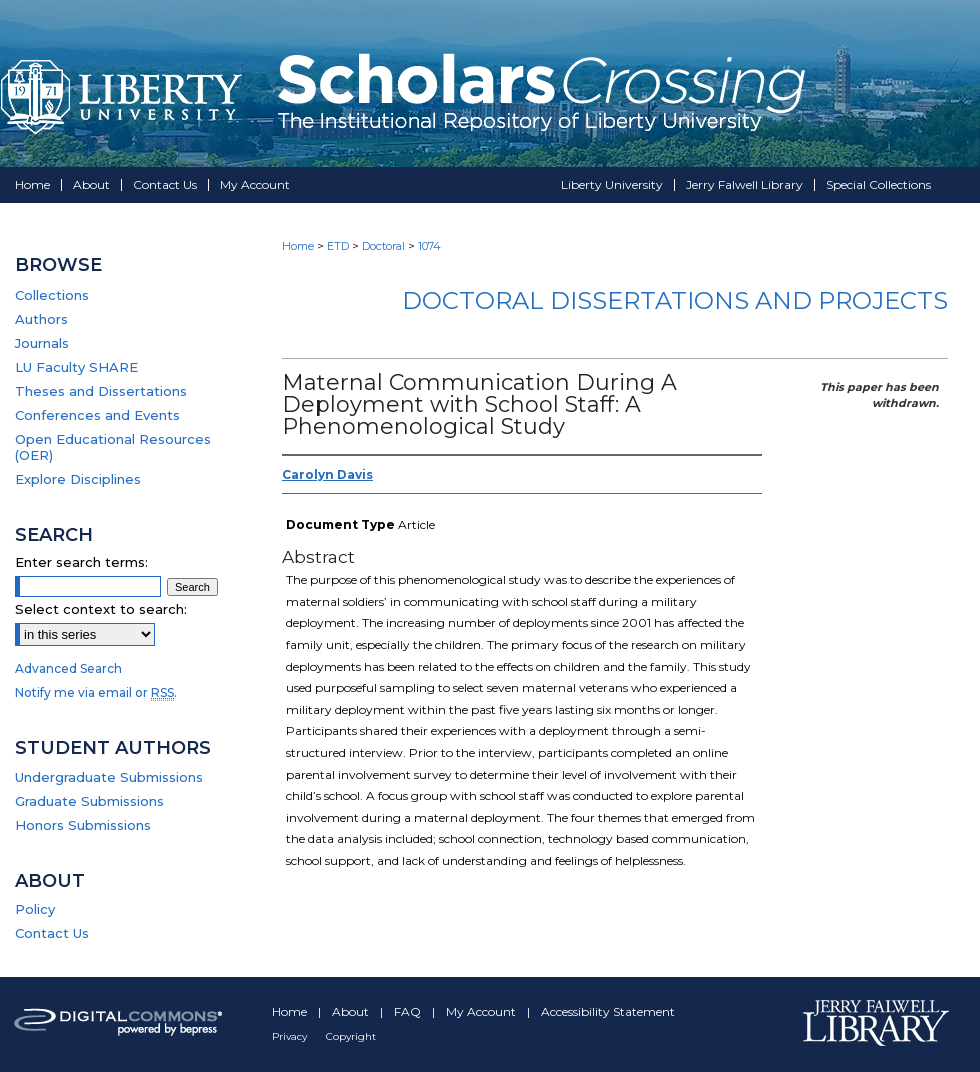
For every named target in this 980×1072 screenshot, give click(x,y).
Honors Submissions (83, 825)
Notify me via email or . (96, 692)
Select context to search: (101, 609)
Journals (42, 343)
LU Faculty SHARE (76, 367)
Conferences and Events (97, 415)
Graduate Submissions (89, 801)
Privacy (291, 1036)
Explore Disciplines (78, 479)
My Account (482, 1011)
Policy (35, 909)
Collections (52, 295)
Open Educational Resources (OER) (113, 447)
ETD (338, 246)
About (352, 1011)
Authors (41, 319)
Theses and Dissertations (101, 391)
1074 (429, 246)
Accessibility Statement (608, 1011)
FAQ (409, 1011)
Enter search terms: (81, 562)
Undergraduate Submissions (109, 777)
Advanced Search (68, 668)
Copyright (351, 1036)
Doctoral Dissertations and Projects (675, 300)
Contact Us (52, 933)
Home (298, 246)
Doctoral (383, 246)
